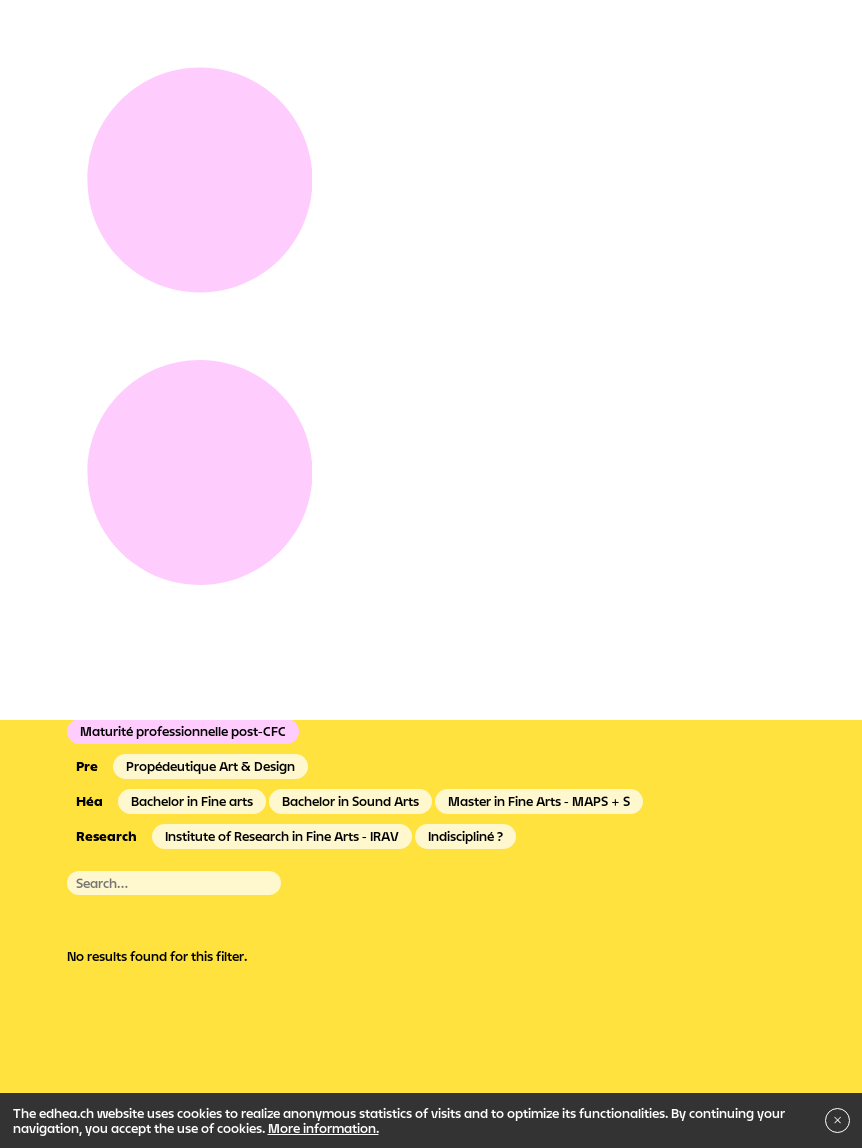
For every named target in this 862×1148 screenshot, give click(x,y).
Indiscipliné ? (465, 836)
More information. (323, 1128)
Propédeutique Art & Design (210, 766)
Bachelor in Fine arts (192, 801)
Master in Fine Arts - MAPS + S (539, 801)
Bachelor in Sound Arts (350, 801)
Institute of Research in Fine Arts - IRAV (282, 836)
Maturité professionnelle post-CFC (183, 731)
